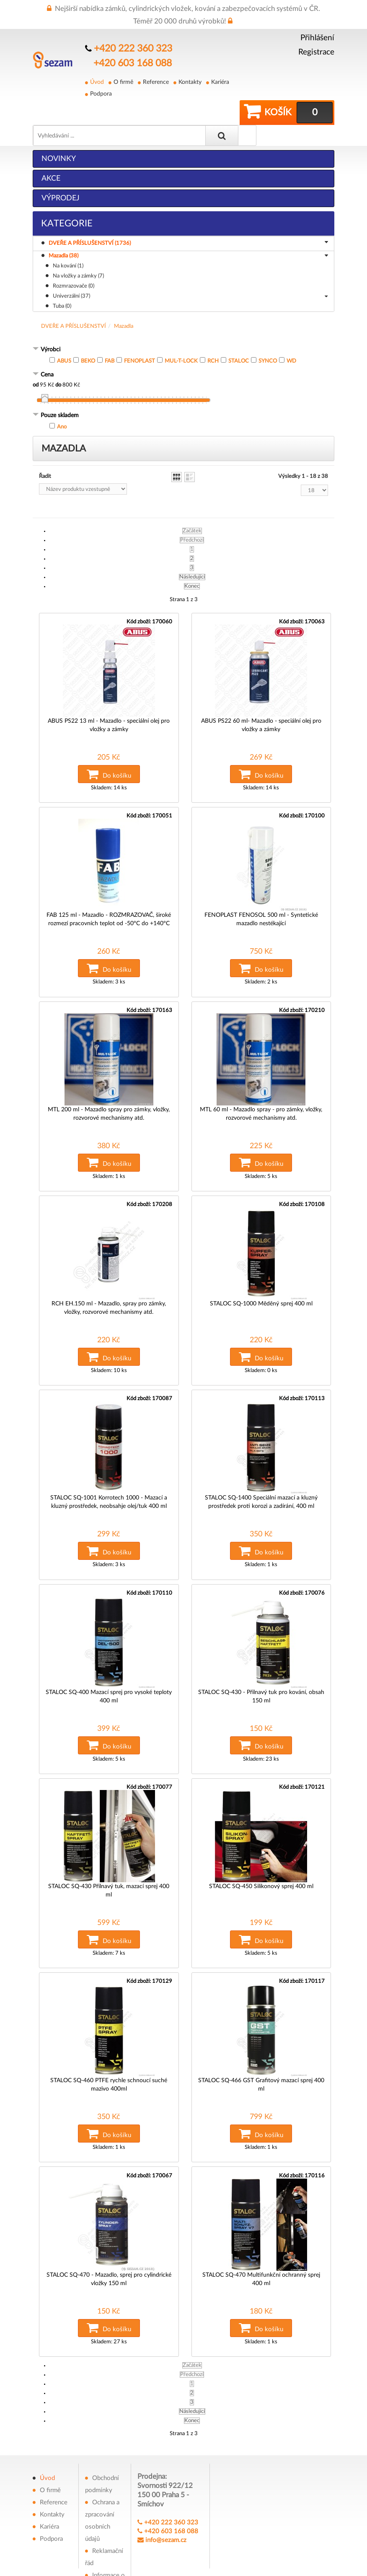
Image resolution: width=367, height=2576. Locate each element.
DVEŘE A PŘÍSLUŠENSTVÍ (73, 303)
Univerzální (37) (190, 273)
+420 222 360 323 (129, 48)
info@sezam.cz (165, 2485)
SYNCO (267, 337)
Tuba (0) (62, 282)
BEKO (88, 337)
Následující (192, 553)
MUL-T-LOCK (181, 337)
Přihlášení (317, 38)
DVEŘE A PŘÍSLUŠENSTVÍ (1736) (190, 219)
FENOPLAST (139, 337)
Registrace (316, 52)
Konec (191, 563)
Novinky (58, 135)
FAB (109, 337)
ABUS (64, 337)
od (36, 361)
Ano (62, 403)
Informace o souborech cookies (105, 2532)
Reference (155, 80)
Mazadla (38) (188, 233)
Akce (50, 155)
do (58, 361)
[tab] (183, 327)
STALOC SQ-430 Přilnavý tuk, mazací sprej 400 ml (108, 1840)
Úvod (97, 80)
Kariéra (218, 80)
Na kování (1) (68, 242)
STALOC (238, 337)
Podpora (101, 91)
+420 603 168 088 (129, 61)
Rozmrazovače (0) (73, 262)
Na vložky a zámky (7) (78, 252)
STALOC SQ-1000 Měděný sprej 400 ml (261, 1268)
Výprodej (60, 175)
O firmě (123, 80)
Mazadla (123, 303)
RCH (213, 337)
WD (291, 337)
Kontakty (188, 80)
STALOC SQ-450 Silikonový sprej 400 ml (261, 1840)
